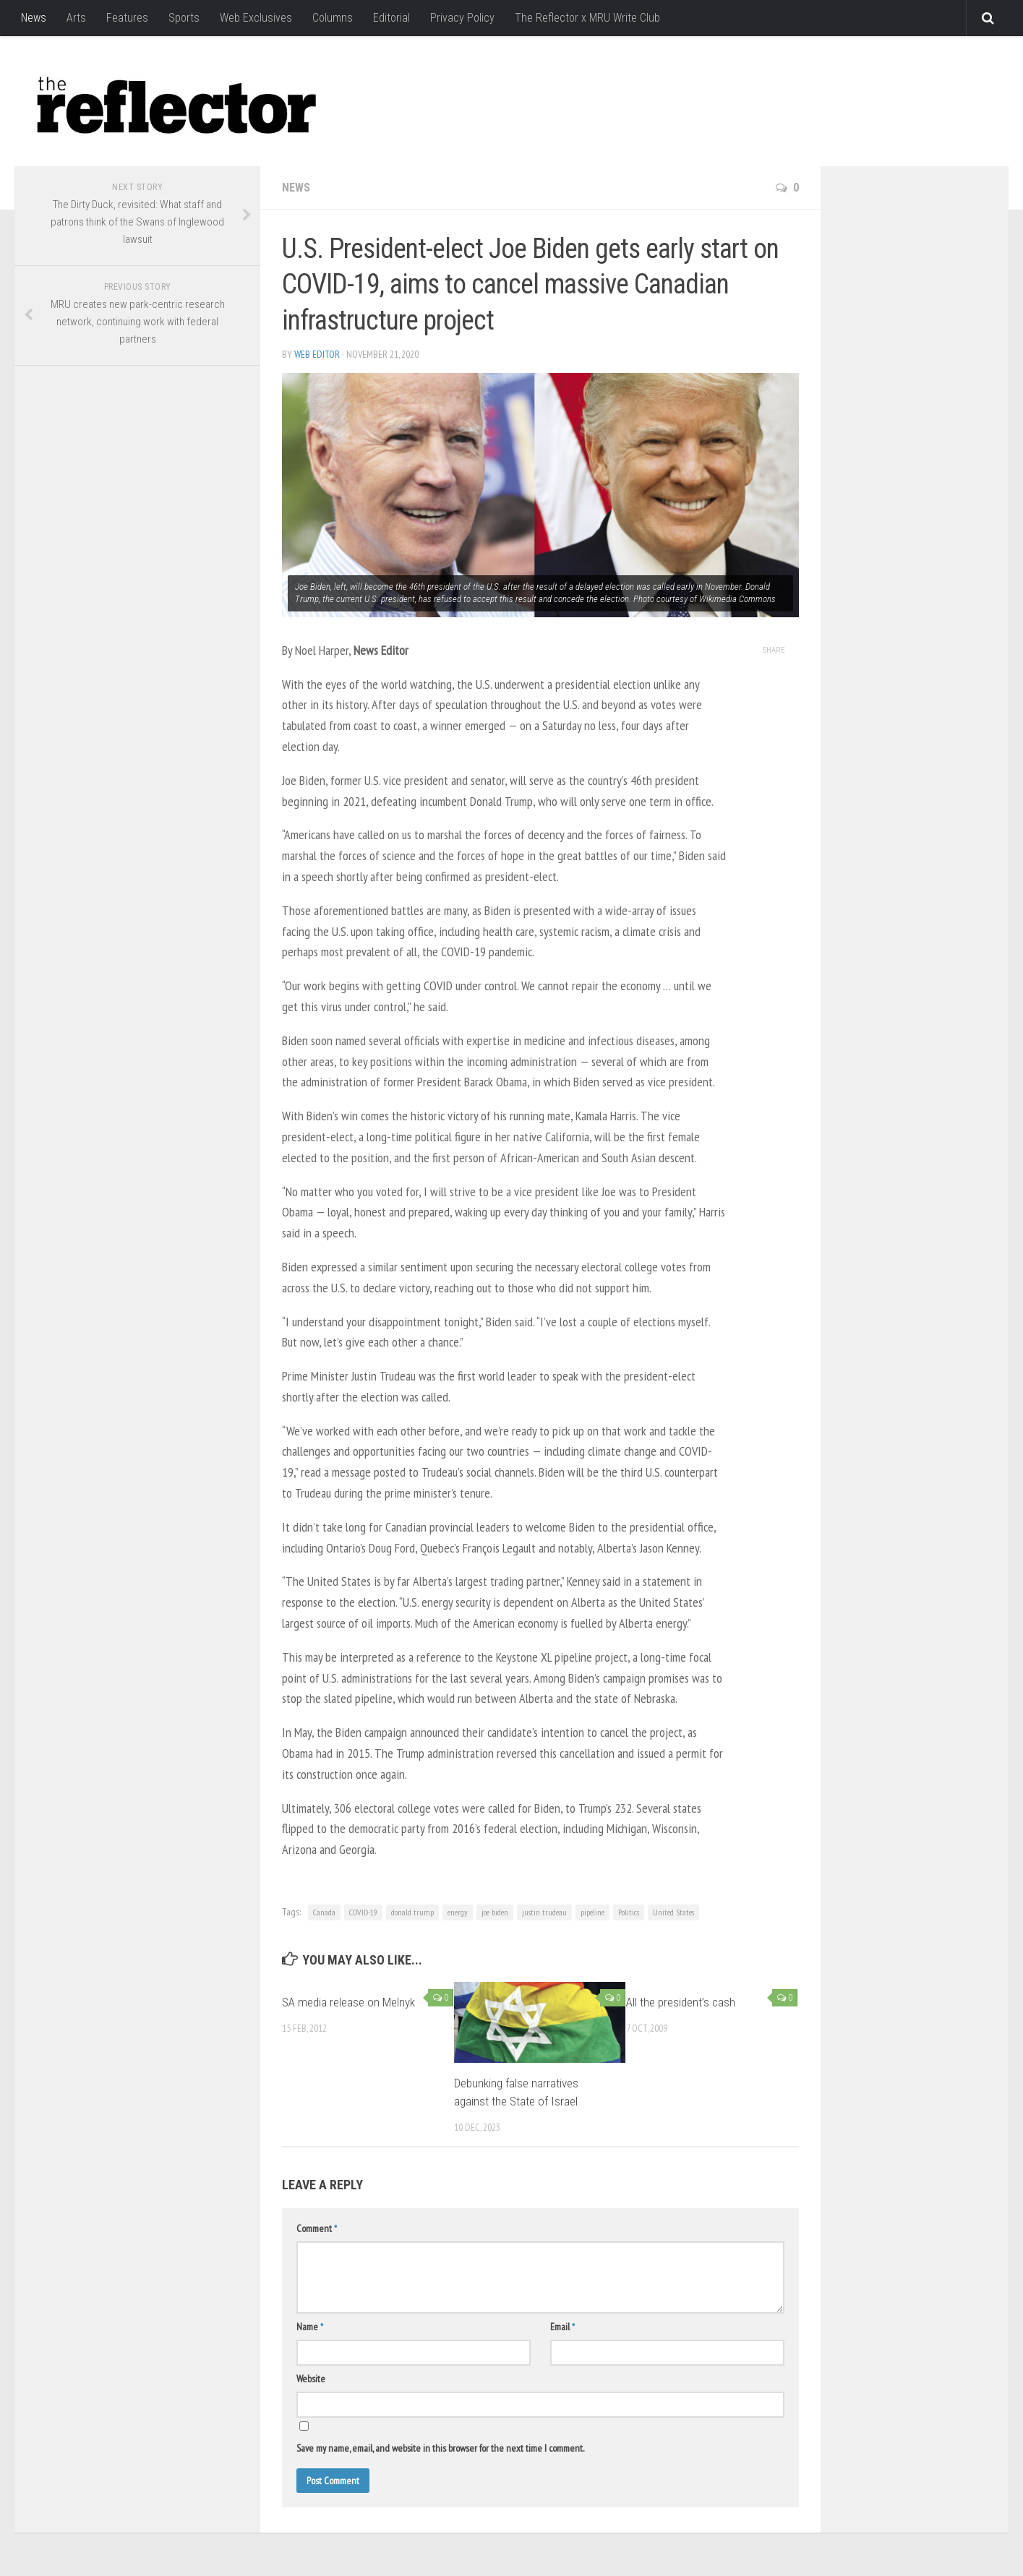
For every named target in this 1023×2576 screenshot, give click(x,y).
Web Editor (317, 354)
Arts (76, 18)
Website (310, 2378)
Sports (184, 18)
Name (309, 2326)
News (33, 18)
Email (562, 2326)
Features (127, 18)
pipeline (592, 1912)
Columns (332, 18)
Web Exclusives (256, 18)
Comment (316, 2228)
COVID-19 (363, 1912)
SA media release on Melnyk (348, 2002)
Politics (628, 1912)
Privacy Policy (462, 18)
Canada (324, 1912)
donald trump (412, 1912)
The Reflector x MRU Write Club (587, 18)
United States (673, 1912)
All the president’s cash (680, 2002)
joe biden (494, 1912)
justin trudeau (544, 1912)
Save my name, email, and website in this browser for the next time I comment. (440, 2448)
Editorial (391, 18)
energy (458, 1912)
